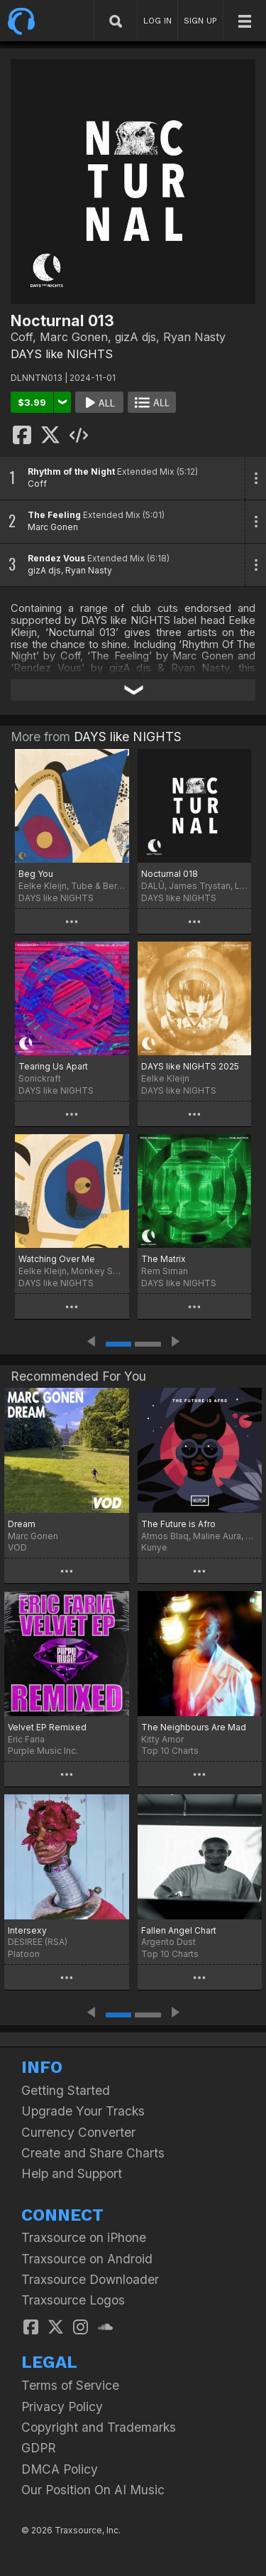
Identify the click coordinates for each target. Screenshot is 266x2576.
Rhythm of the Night (71, 471)
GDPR (38, 2447)
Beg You (35, 873)
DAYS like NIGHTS (62, 354)
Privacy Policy (62, 2406)
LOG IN (157, 21)
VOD (17, 1547)
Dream (21, 1524)
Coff (37, 483)
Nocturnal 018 (169, 873)
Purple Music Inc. (43, 1750)
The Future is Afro (178, 1524)
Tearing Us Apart (53, 1066)
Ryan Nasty (88, 570)
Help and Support (71, 2173)
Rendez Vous (56, 558)
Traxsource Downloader (90, 2279)
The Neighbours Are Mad (193, 1727)
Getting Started (65, 2090)
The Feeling (54, 515)
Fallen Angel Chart (178, 1930)
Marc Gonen (53, 527)
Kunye (154, 1547)
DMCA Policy (59, 2469)
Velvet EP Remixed (47, 1727)
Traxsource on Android (87, 2258)
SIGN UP (200, 21)
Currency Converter (78, 2132)
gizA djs (44, 570)
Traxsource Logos (73, 2299)
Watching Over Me (56, 1259)
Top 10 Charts (170, 1750)
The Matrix (163, 1259)
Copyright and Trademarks (98, 2427)
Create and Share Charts (93, 2152)
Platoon (24, 1954)
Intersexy (27, 1930)
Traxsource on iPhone (83, 2237)
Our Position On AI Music (93, 2489)
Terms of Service (70, 2385)
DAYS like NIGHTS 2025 (190, 1066)
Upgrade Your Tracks (83, 2110)
